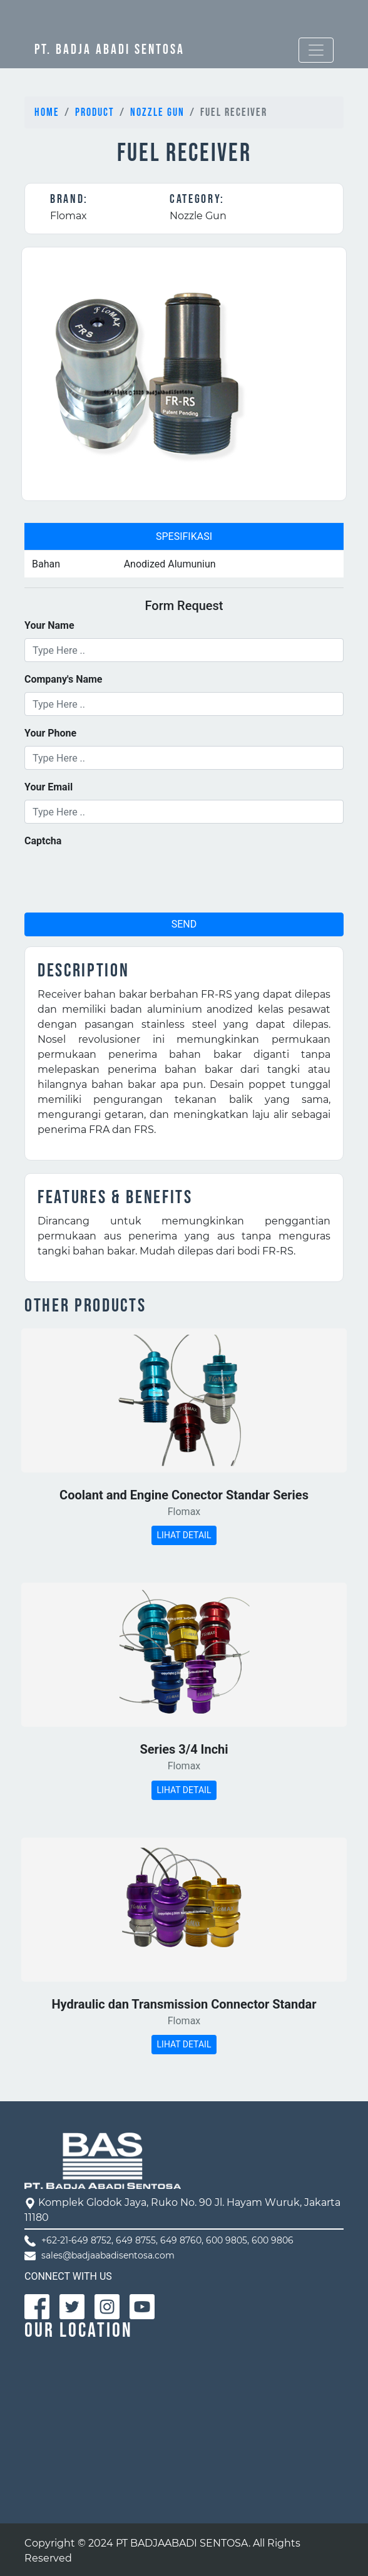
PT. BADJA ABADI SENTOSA (109, 49)
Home (46, 112)
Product (95, 112)
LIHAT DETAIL (184, 1535)
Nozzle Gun (157, 112)
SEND (184, 924)
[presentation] (119, 878)
